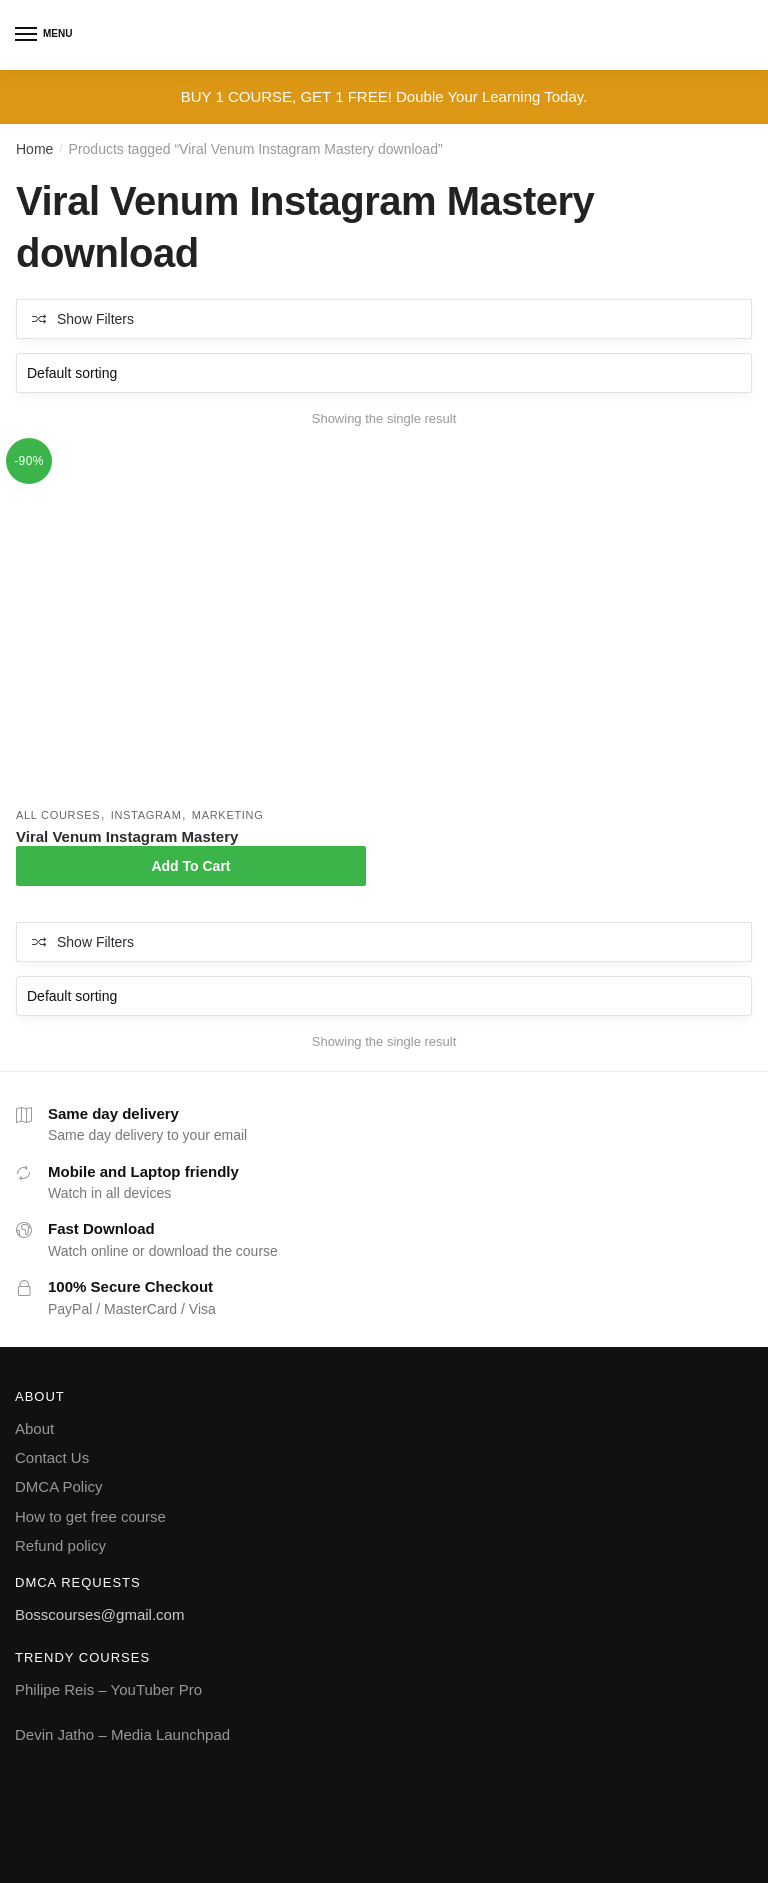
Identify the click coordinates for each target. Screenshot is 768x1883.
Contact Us (52, 1457)
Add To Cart (190, 866)
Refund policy (60, 1545)
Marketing (228, 815)
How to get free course (90, 1516)
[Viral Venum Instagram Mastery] (191, 623)
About (34, 1428)
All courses (58, 815)
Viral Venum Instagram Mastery (127, 836)
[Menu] (27, 35)
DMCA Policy (59, 1486)
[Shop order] (384, 373)
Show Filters (95, 319)
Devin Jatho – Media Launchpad (122, 1734)
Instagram (146, 815)
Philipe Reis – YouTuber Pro (108, 1689)
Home (34, 149)
